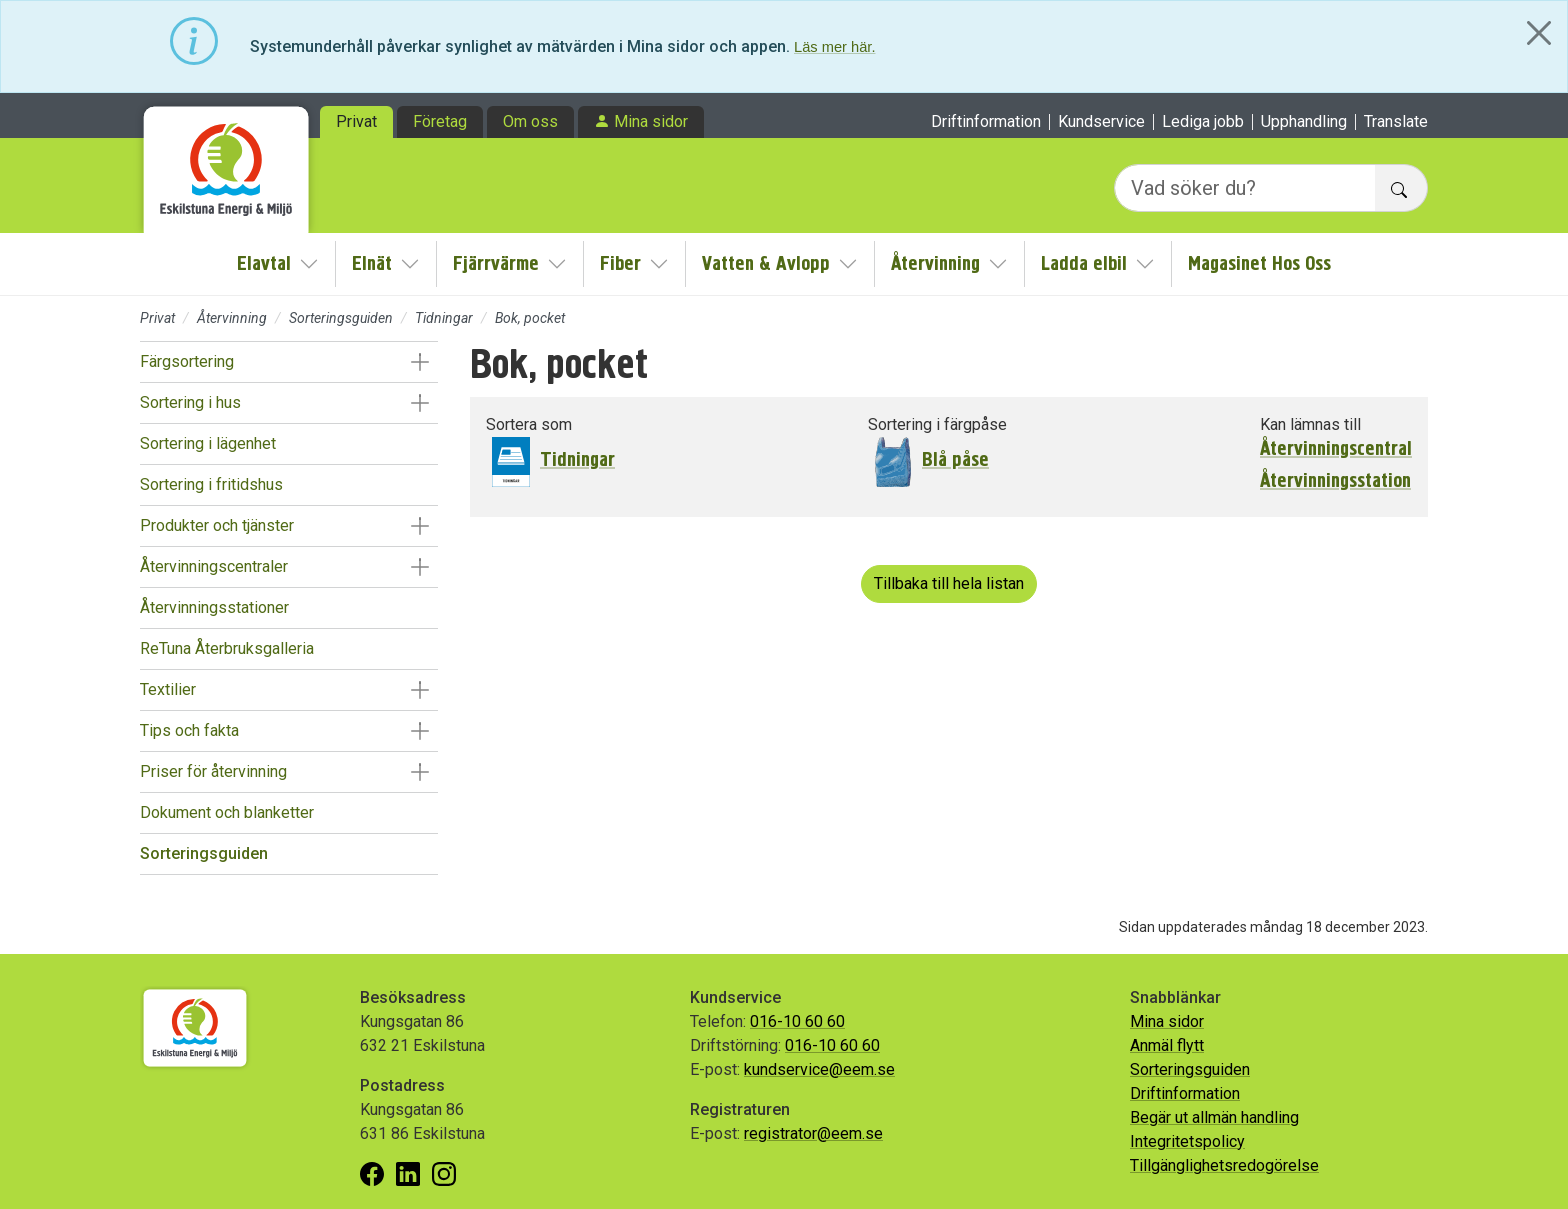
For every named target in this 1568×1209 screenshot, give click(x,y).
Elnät (372, 263)
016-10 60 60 (797, 1021)
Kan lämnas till (1310, 424)
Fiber (620, 263)
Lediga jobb (1203, 122)
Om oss (530, 121)
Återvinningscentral (1336, 449)
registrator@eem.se (813, 1133)
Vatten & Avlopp (766, 263)
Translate (1396, 122)
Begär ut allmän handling (1214, 1117)
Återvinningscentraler (214, 566)
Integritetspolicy (1187, 1141)
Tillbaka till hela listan (949, 583)
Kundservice (1101, 122)
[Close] (1539, 33)
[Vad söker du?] (1245, 188)
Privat (356, 121)
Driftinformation (986, 122)
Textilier (168, 689)
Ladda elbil (1084, 263)
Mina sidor (651, 121)
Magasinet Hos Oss (1259, 263)
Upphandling (1304, 122)
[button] (419, 362)
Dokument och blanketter (227, 812)
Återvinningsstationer (214, 607)
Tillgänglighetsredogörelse (1224, 1165)
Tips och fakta (189, 730)
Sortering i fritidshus (211, 484)
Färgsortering (187, 361)
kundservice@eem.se (819, 1069)
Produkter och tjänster (217, 525)
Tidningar (444, 318)
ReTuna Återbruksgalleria (227, 648)
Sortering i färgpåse (937, 424)
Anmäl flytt (1167, 1045)
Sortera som (529, 424)
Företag (440, 121)
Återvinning (935, 263)
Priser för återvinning (213, 771)
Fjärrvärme (496, 263)
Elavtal (264, 263)
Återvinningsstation (1335, 481)
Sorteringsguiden (341, 318)
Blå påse (955, 459)
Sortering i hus (190, 402)
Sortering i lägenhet (208, 443)
